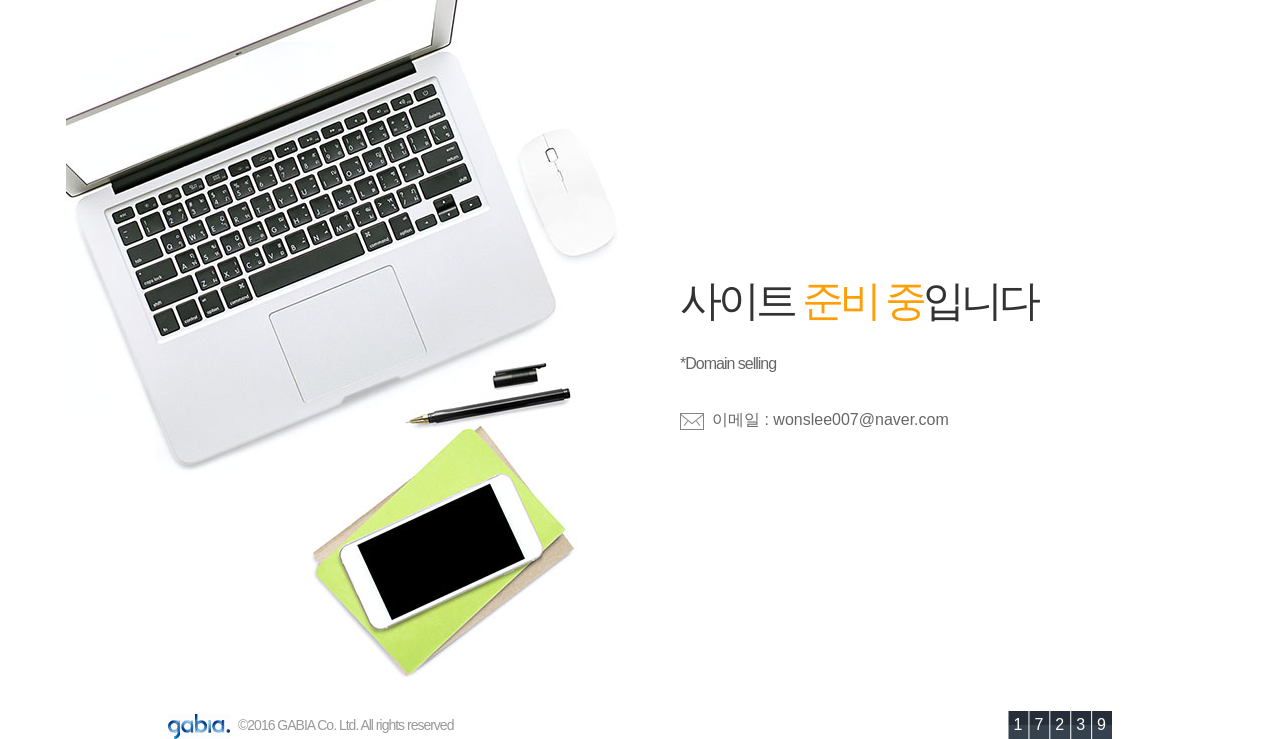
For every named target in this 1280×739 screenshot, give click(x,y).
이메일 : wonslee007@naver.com (830, 419)
